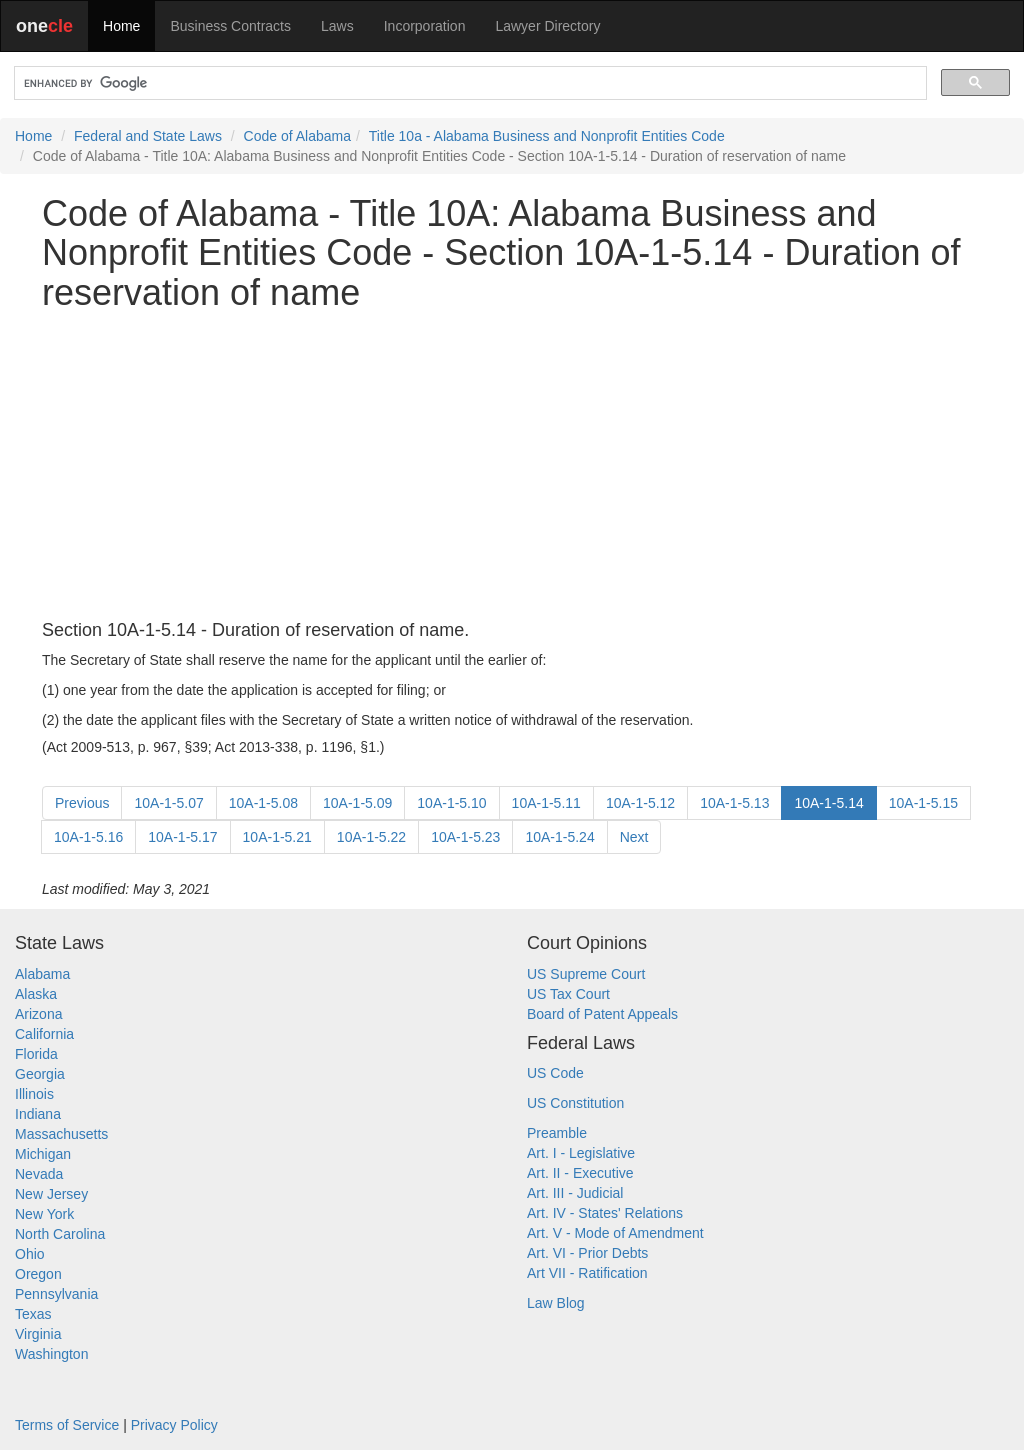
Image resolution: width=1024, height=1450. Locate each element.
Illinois (34, 1094)
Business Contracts (230, 26)
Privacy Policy (174, 1425)
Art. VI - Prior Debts (587, 1253)
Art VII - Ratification (587, 1273)
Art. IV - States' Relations (605, 1213)
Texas (33, 1314)
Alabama (42, 974)
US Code (555, 1073)
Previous (82, 803)
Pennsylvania (56, 1294)
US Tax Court (568, 994)
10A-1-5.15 (923, 803)
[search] (468, 83)
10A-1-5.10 (451, 803)
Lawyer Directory (547, 26)
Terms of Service (67, 1425)
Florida (36, 1054)
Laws (337, 26)
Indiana (38, 1114)
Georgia (40, 1074)
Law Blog (556, 1303)
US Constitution (575, 1103)
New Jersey (51, 1194)
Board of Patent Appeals (602, 1014)
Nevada (39, 1174)
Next (634, 837)
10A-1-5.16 (88, 837)
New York (44, 1214)
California (44, 1034)
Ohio (30, 1254)
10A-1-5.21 (277, 837)
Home (121, 26)
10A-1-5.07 (168, 803)
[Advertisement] (512, 467)
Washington (51, 1354)
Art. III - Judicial (575, 1193)
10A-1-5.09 (357, 803)
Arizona (38, 1014)
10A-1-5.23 (465, 837)
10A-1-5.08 (263, 803)
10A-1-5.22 (371, 837)
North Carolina (60, 1234)
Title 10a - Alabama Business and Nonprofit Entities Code (547, 136)
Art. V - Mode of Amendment (615, 1233)
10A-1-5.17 (182, 837)
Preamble (557, 1133)
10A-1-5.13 (734, 803)
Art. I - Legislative (581, 1153)
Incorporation (425, 26)
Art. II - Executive (580, 1173)
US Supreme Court (586, 974)
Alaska (36, 994)
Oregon (38, 1274)
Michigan (43, 1154)
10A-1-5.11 (546, 803)
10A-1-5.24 (559, 837)
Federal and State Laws (148, 136)
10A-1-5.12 (640, 803)
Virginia (38, 1334)
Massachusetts (61, 1134)
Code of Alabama (297, 136)
